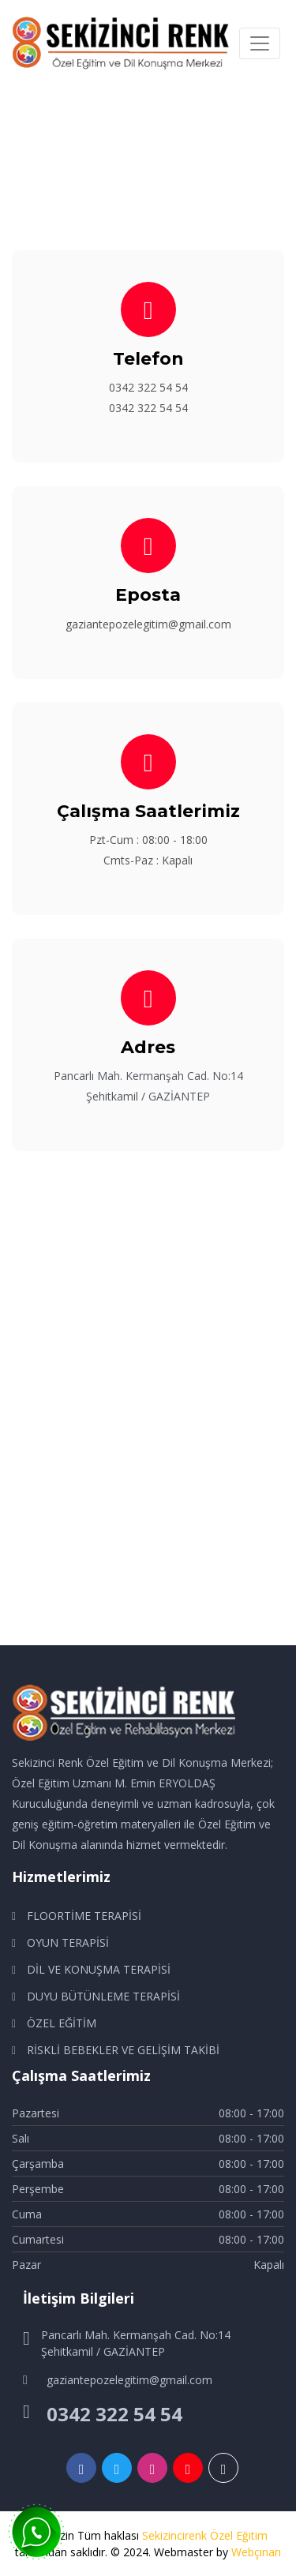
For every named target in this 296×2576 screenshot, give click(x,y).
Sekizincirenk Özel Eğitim (205, 2535)
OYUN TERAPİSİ (68, 1942)
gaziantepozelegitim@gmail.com (148, 624)
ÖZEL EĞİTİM (61, 2022)
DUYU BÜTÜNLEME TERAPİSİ (103, 1996)
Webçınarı (256, 2551)
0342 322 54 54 (148, 387)
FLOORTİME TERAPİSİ (84, 1915)
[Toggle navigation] (259, 43)
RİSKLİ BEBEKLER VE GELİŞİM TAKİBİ (123, 2049)
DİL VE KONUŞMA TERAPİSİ (98, 1969)
